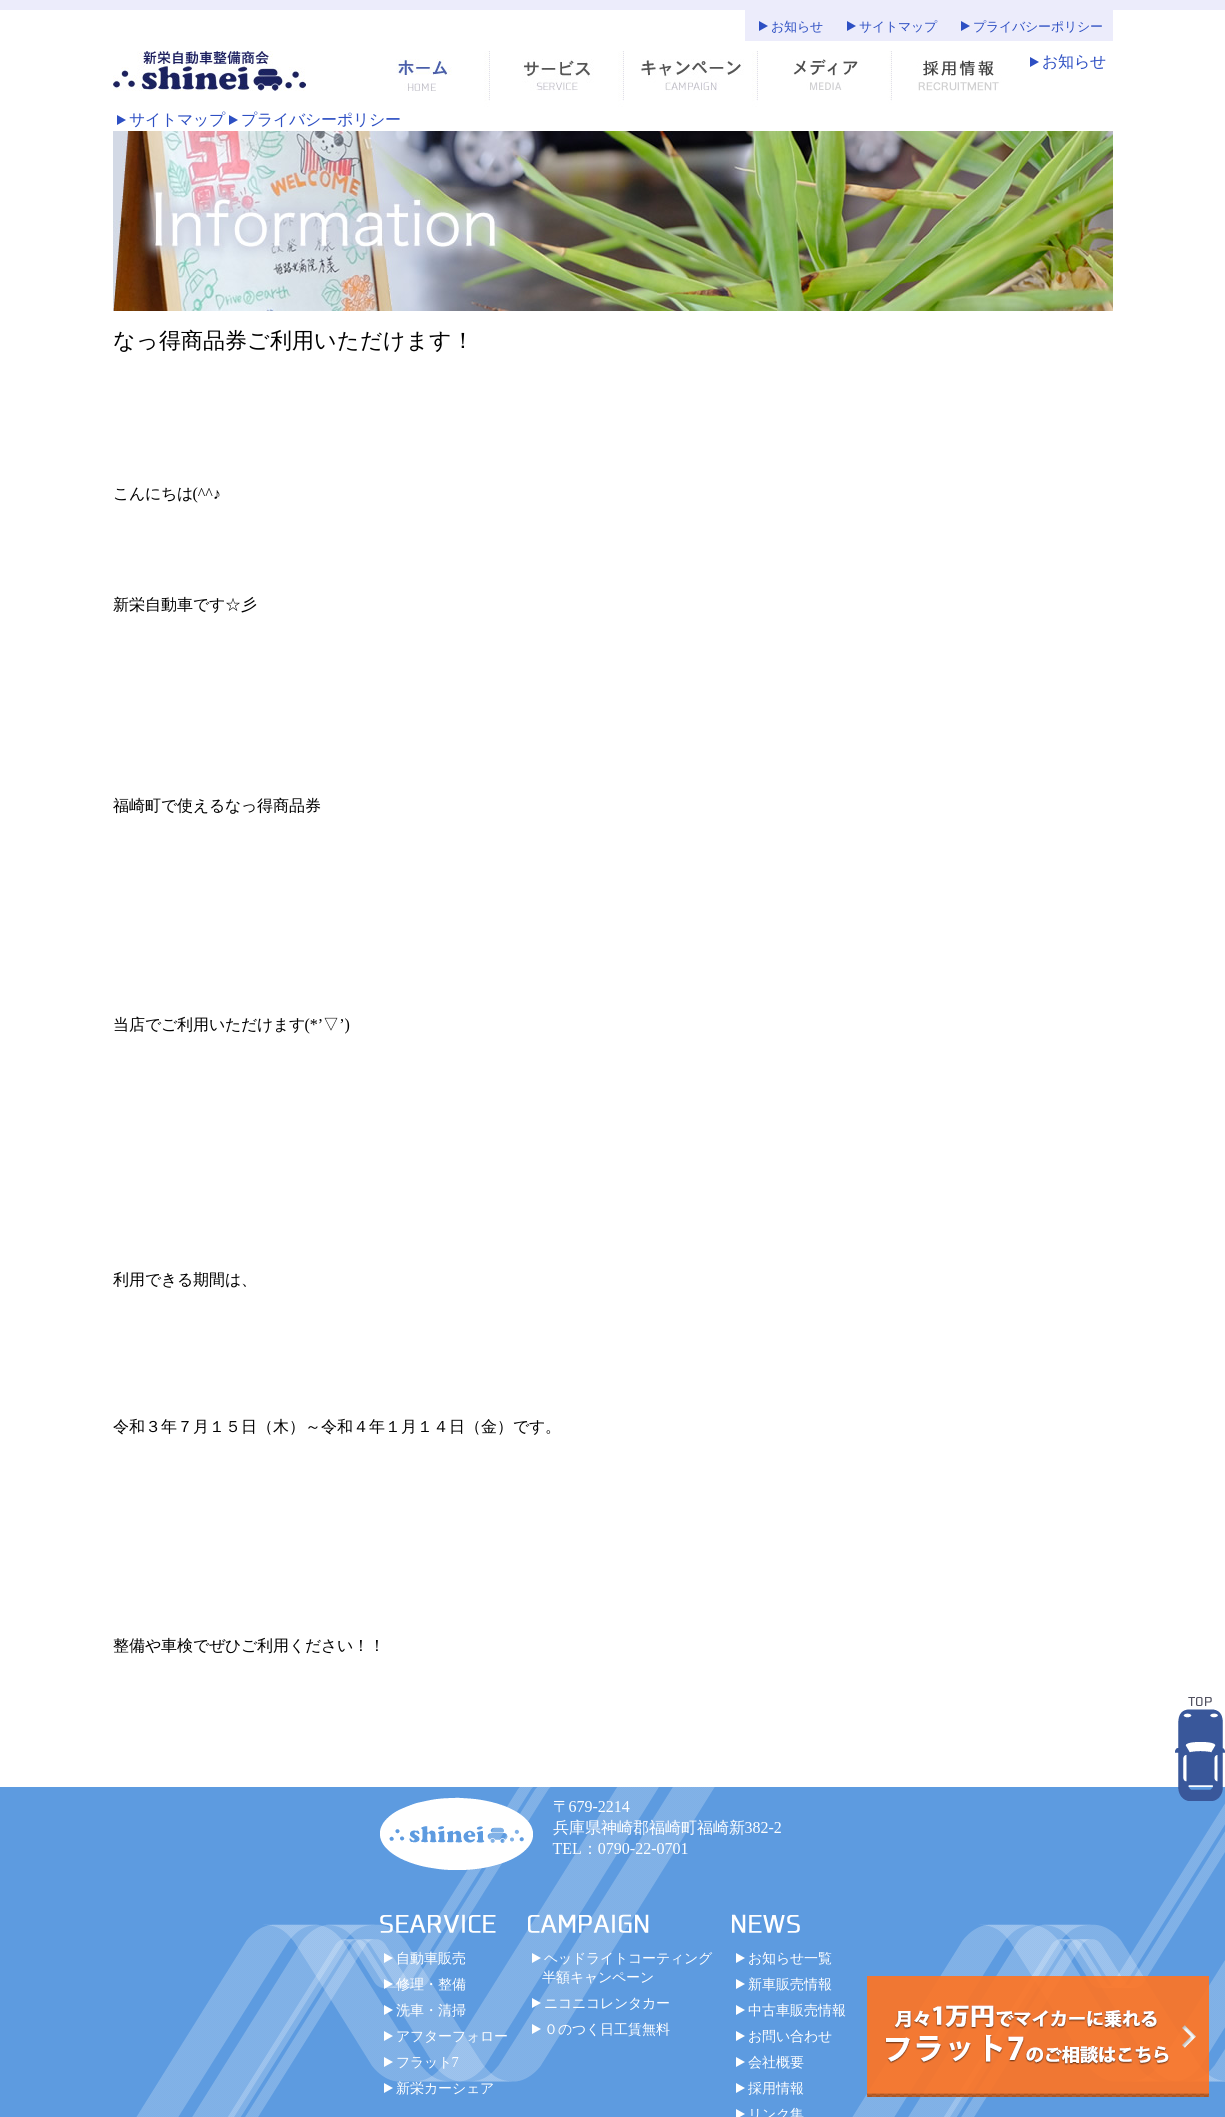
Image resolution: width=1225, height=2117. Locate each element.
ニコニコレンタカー (607, 2003)
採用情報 (776, 2088)
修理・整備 (431, 1984)
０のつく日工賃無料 (607, 2029)
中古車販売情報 (797, 2010)
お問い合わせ (790, 2036)
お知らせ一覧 (790, 1958)
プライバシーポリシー (1038, 27)
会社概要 (776, 2062)
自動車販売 (431, 1958)
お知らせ (797, 27)
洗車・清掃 (431, 2010)
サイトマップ (898, 27)
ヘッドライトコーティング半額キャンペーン (627, 1967)
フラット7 (427, 2062)
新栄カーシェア (445, 2088)
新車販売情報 (790, 1984)
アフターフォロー (452, 2036)
